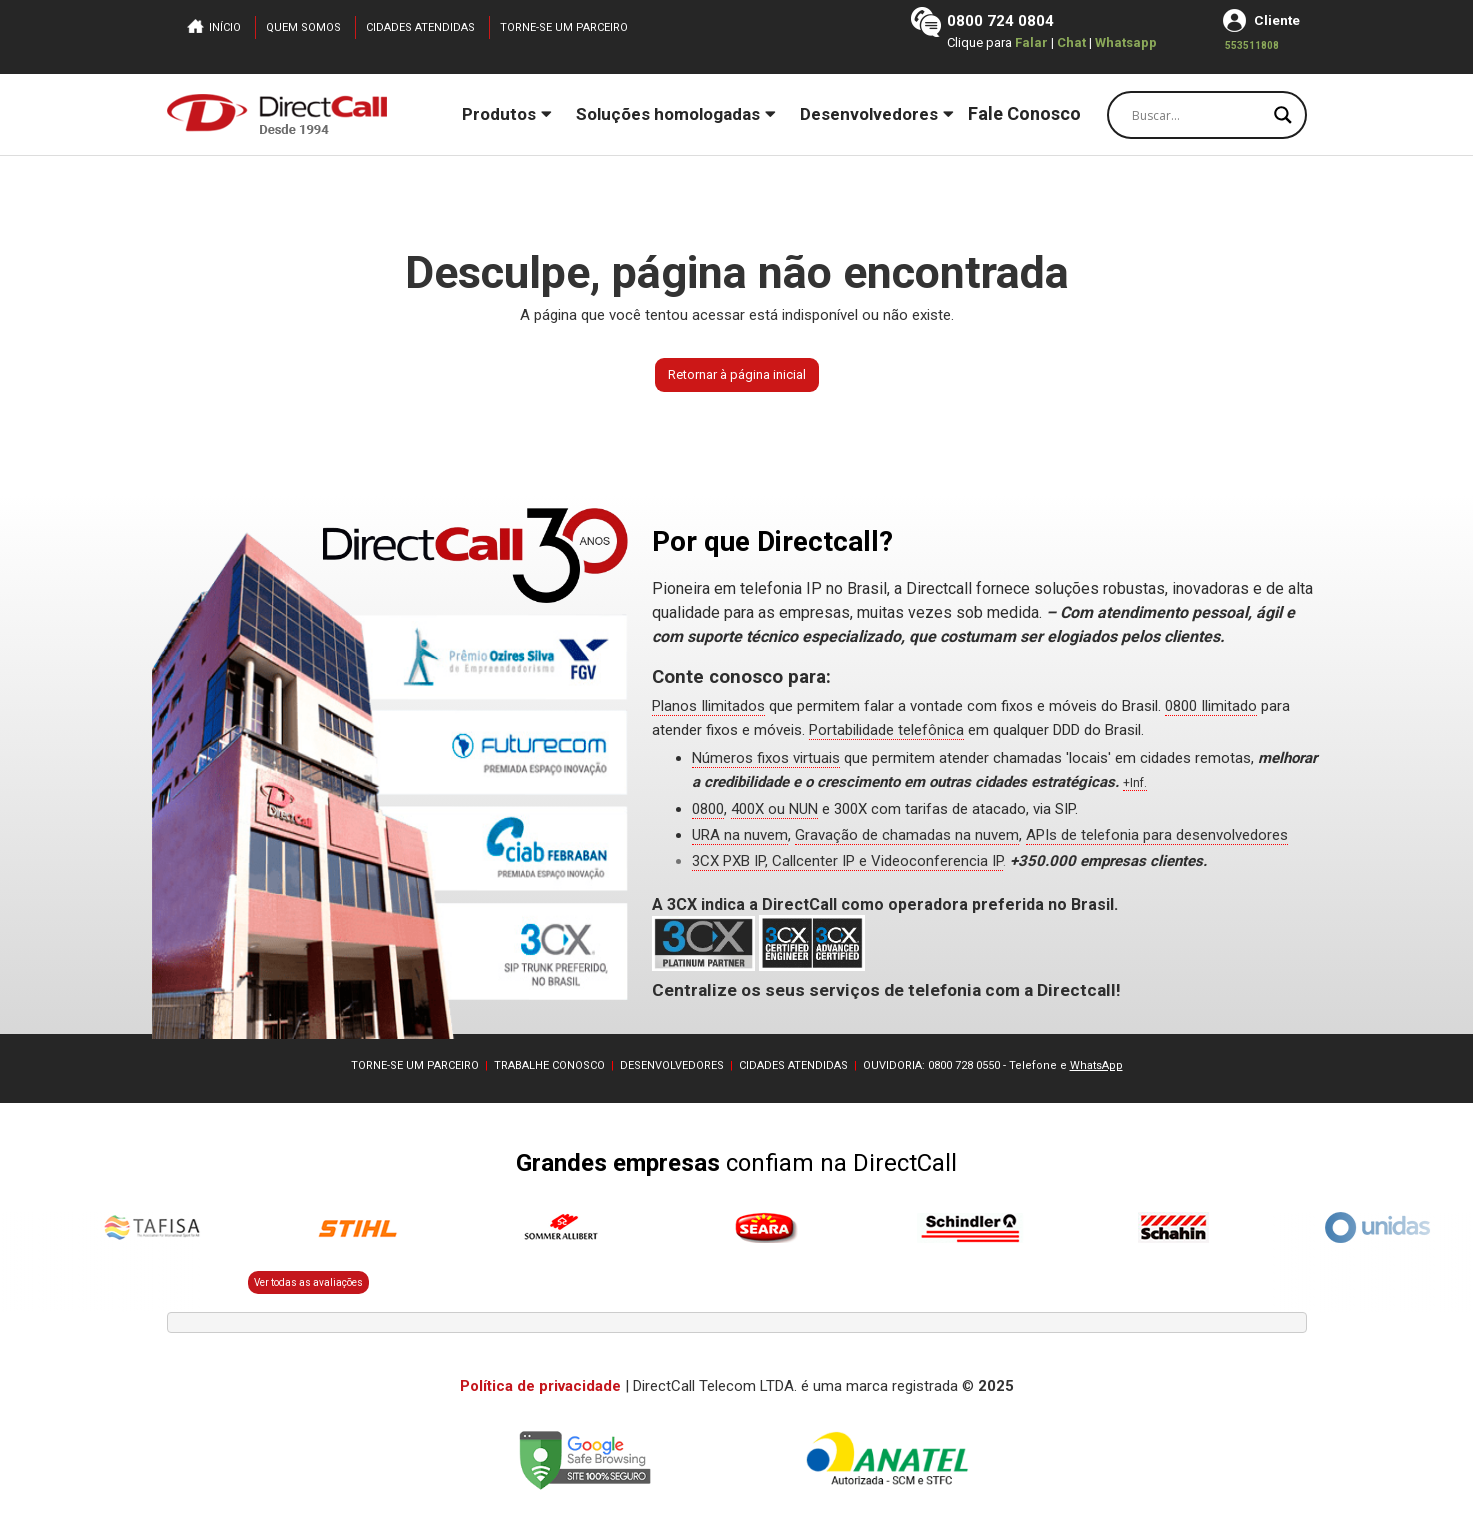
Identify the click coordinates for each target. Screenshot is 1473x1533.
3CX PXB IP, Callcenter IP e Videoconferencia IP (847, 861)
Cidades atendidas (420, 27)
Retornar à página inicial (737, 374)
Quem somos (303, 27)
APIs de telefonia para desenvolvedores (1157, 835)
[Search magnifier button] (1283, 115)
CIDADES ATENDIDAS (793, 1065)
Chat (1072, 42)
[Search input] (1198, 115)
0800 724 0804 (999, 21)
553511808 (1251, 45)
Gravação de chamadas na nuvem (907, 835)
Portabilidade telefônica (886, 730)
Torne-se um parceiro (564, 27)
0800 (708, 809)
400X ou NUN (774, 809)
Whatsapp (1125, 42)
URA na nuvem (740, 835)
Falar (1030, 42)
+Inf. (1135, 783)
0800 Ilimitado (1211, 706)
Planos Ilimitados (708, 706)
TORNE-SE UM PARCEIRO (415, 1065)
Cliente (1276, 20)
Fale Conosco (1024, 113)
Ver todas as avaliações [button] (308, 1282)
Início (225, 27)
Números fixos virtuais (766, 758)
